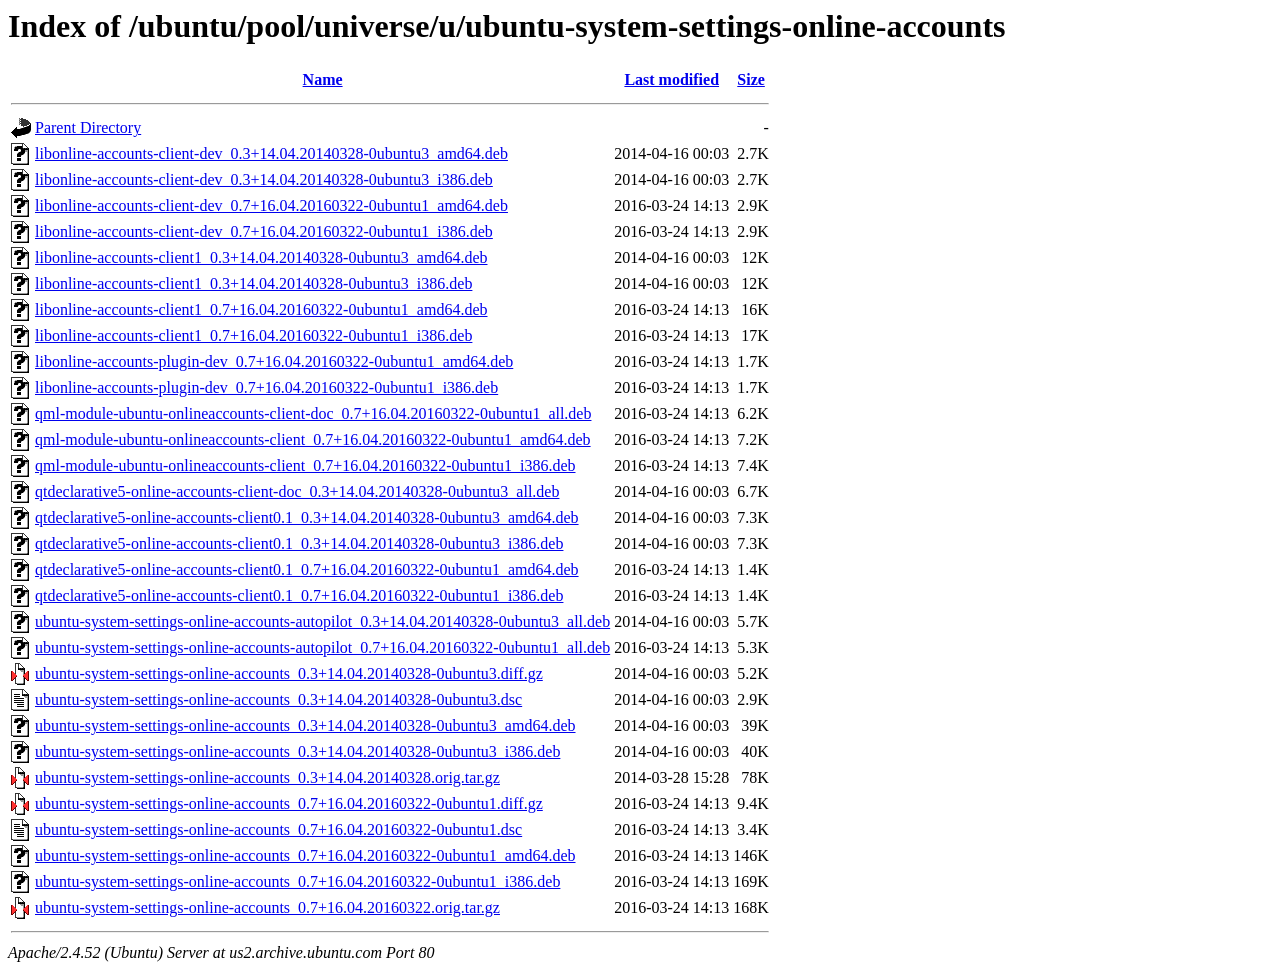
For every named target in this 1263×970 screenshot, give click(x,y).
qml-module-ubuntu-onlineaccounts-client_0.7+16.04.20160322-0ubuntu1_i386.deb (305, 465)
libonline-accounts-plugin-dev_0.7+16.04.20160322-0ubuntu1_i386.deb (266, 387)
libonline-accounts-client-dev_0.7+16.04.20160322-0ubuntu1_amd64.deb (271, 205)
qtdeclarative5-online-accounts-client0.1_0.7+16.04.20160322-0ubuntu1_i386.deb (299, 595)
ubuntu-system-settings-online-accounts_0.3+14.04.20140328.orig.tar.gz (267, 777)
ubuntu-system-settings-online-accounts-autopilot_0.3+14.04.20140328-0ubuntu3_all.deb (322, 621)
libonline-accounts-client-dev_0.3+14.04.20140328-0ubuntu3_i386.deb (264, 179)
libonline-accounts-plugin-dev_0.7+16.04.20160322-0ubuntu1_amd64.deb (274, 361)
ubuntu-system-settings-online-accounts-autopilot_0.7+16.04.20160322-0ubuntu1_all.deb (322, 647)
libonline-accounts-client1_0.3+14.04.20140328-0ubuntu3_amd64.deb (261, 257)
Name (323, 79)
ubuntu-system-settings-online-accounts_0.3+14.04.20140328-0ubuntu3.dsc (278, 699)
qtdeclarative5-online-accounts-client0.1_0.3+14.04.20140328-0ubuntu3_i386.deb (299, 543)
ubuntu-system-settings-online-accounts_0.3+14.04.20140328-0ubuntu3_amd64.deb (305, 725)
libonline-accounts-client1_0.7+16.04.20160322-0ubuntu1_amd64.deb (261, 309)
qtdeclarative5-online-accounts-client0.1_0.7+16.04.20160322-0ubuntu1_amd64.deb (307, 569)
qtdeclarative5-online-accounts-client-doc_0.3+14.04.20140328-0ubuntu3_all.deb (297, 491)
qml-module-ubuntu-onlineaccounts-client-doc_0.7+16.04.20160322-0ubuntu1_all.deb (313, 413)
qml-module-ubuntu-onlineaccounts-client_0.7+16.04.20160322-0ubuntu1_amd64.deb (313, 439)
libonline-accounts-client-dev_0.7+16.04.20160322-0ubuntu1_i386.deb (264, 231)
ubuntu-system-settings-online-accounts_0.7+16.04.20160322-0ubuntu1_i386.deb (297, 881)
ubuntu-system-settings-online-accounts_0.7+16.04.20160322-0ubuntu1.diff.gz (289, 803)
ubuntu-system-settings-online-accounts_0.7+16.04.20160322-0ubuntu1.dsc (278, 829)
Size (751, 79)
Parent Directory (88, 127)
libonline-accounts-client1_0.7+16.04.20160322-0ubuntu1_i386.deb (253, 335)
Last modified (671, 79)
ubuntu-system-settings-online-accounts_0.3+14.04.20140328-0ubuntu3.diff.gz (289, 673)
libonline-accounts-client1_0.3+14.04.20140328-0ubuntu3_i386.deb (253, 283)
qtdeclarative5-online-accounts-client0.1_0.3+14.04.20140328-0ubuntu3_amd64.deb (307, 517)
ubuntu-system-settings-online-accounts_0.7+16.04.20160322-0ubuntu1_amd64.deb (305, 855)
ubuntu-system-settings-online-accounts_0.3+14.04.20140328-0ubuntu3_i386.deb (297, 751)
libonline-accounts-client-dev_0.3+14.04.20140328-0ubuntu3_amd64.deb (271, 153)
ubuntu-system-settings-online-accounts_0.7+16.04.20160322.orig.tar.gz (267, 907)
